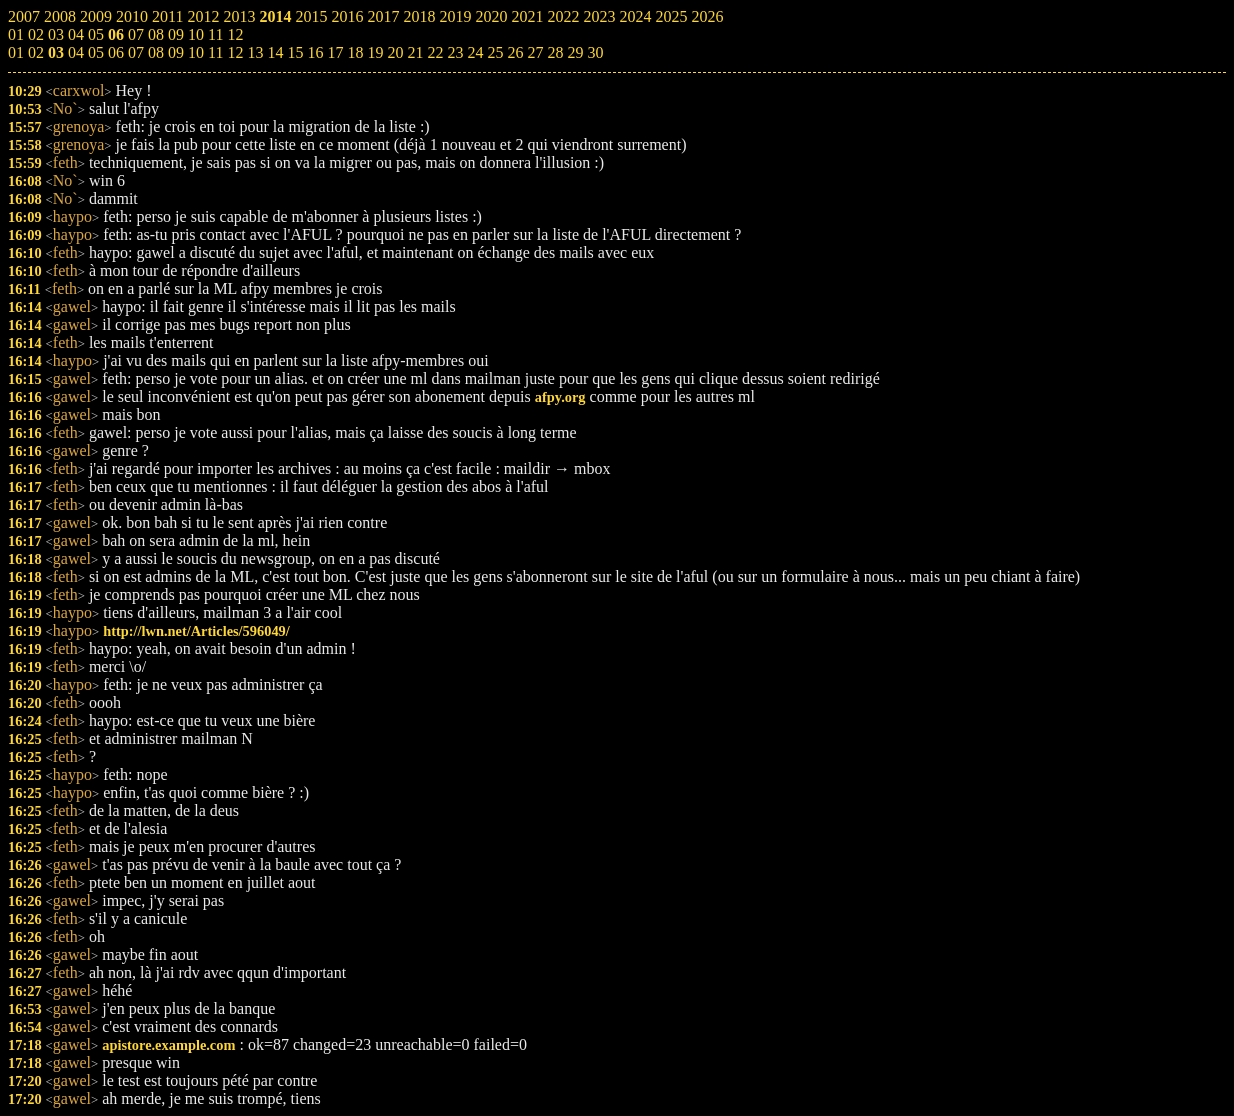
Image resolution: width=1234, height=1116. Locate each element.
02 (36, 52)
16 (315, 52)
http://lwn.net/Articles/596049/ (196, 631)
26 (515, 52)
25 (495, 52)
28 (555, 52)
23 (455, 52)
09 (176, 52)
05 (96, 52)
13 (255, 52)
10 (196, 52)
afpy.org (560, 397)
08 (156, 52)
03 (56, 52)
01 (16, 52)
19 (375, 52)
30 (595, 52)
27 (535, 52)
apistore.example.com (168, 1045)
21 (415, 52)
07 (136, 52)
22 (435, 52)
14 (275, 52)
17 (335, 52)
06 (116, 52)
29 (575, 52)
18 (355, 52)
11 (215, 52)
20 (395, 52)
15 (295, 52)
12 (235, 52)
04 (76, 52)
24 (475, 52)
